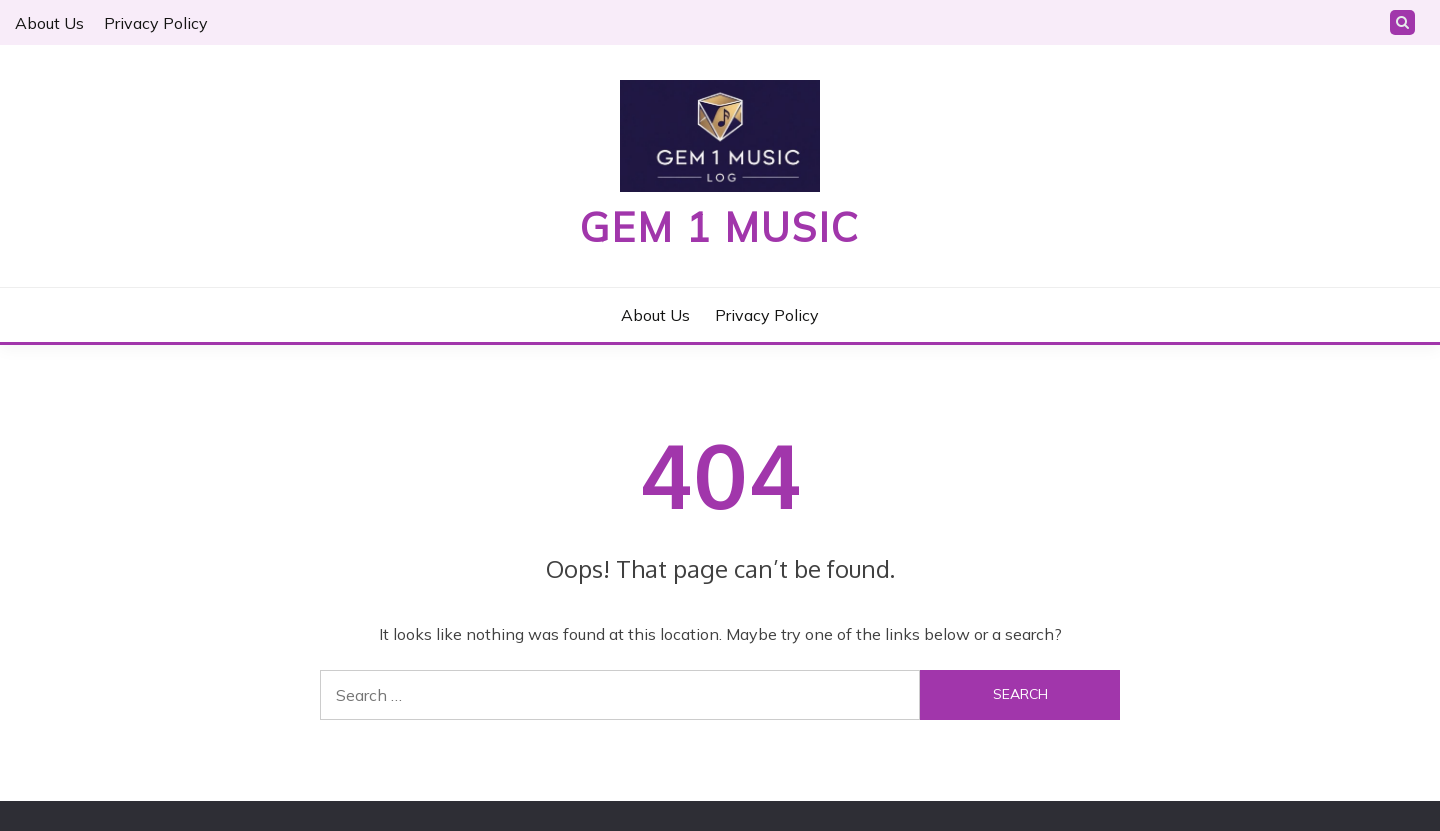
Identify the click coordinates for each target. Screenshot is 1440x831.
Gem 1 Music (720, 227)
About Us (49, 23)
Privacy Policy (156, 23)
